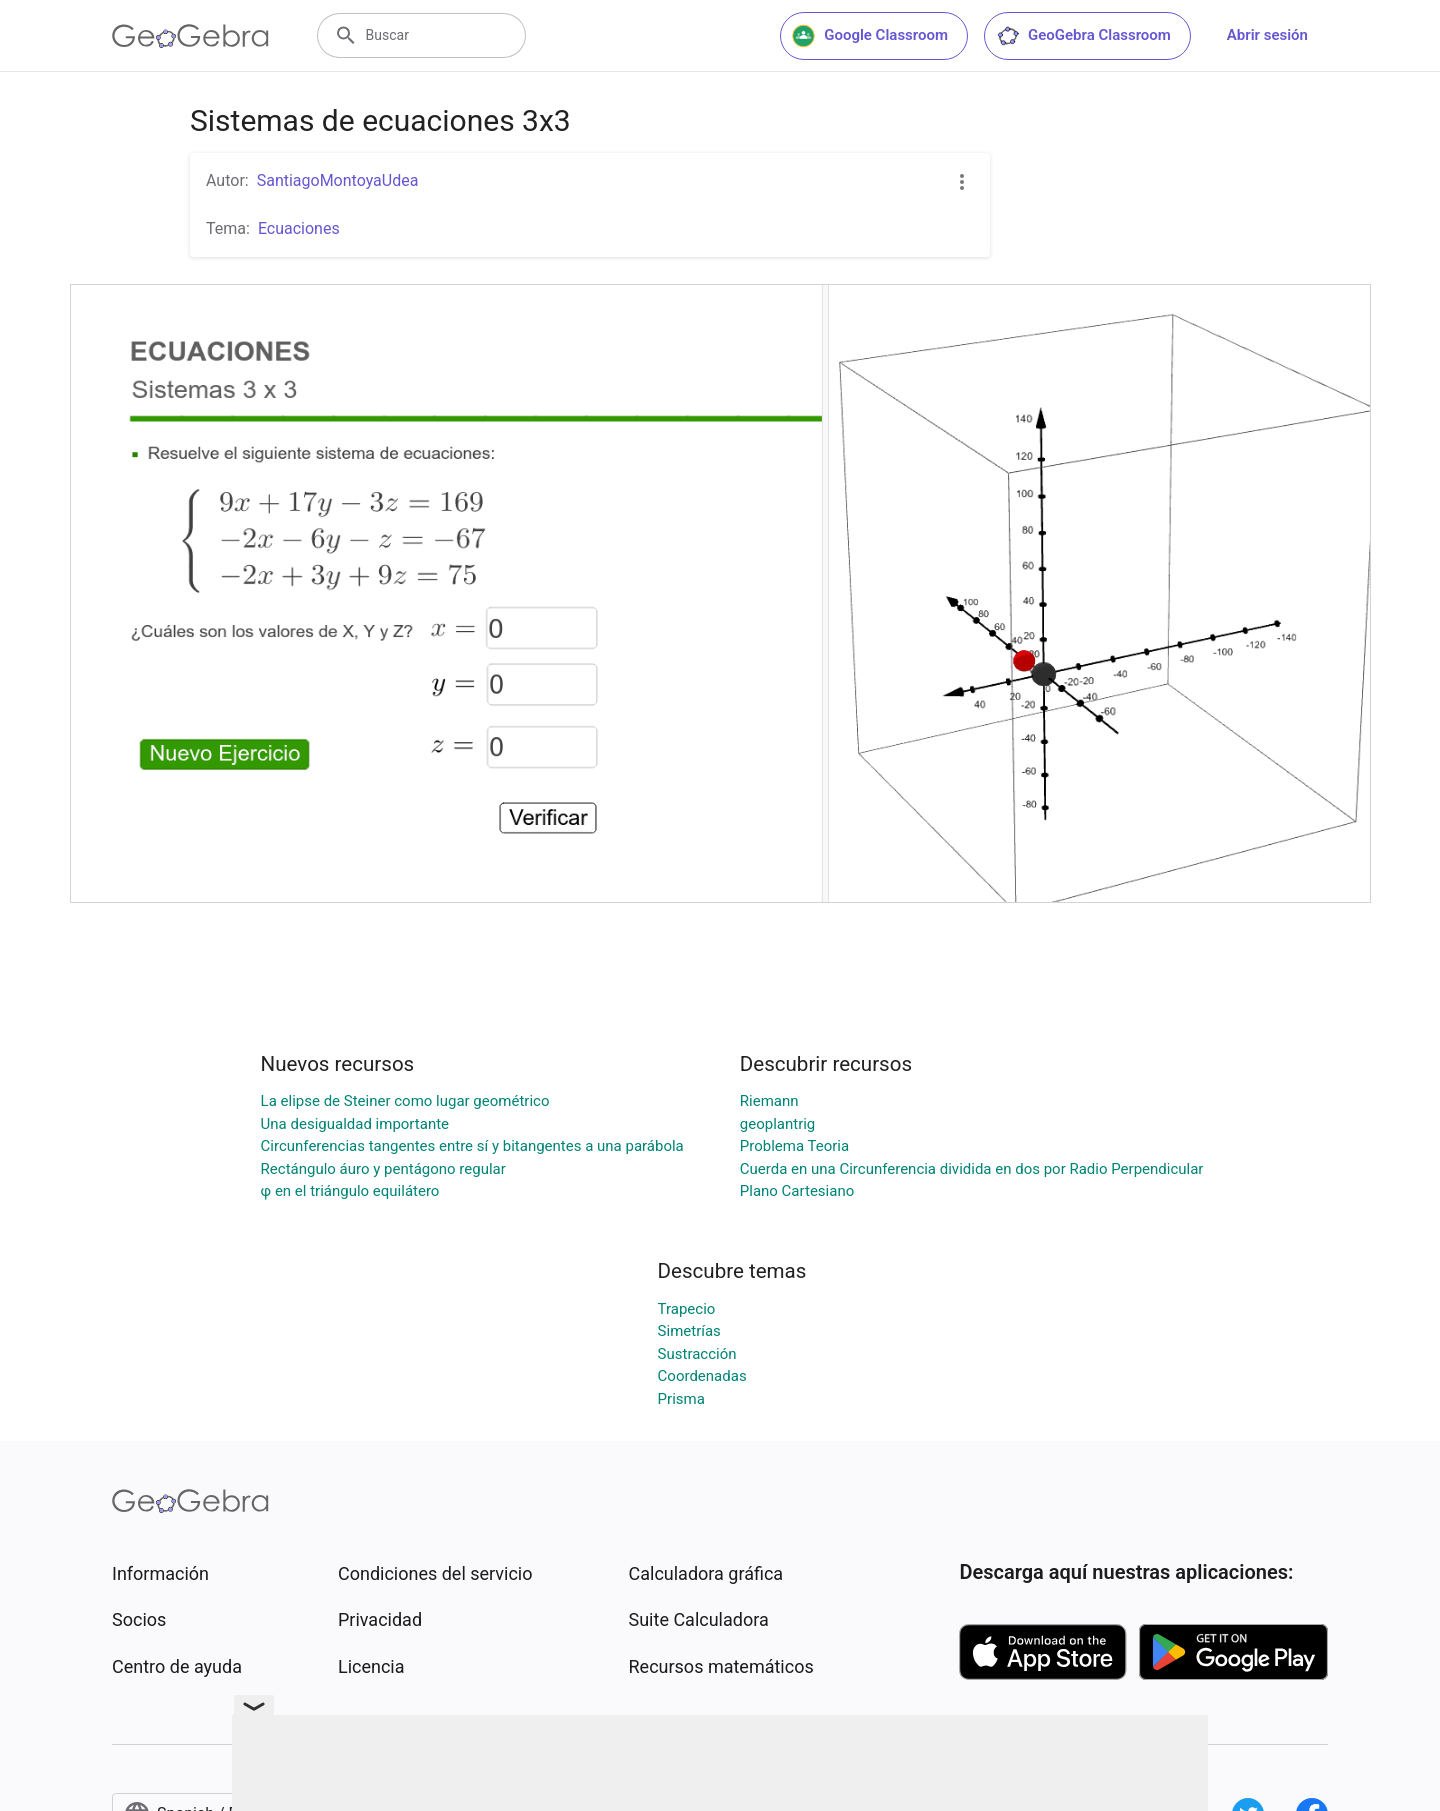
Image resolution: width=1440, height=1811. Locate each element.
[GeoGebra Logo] (190, 36)
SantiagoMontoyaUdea (338, 180)
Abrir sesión (1267, 35)
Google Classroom (870, 36)
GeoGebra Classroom (1083, 36)
